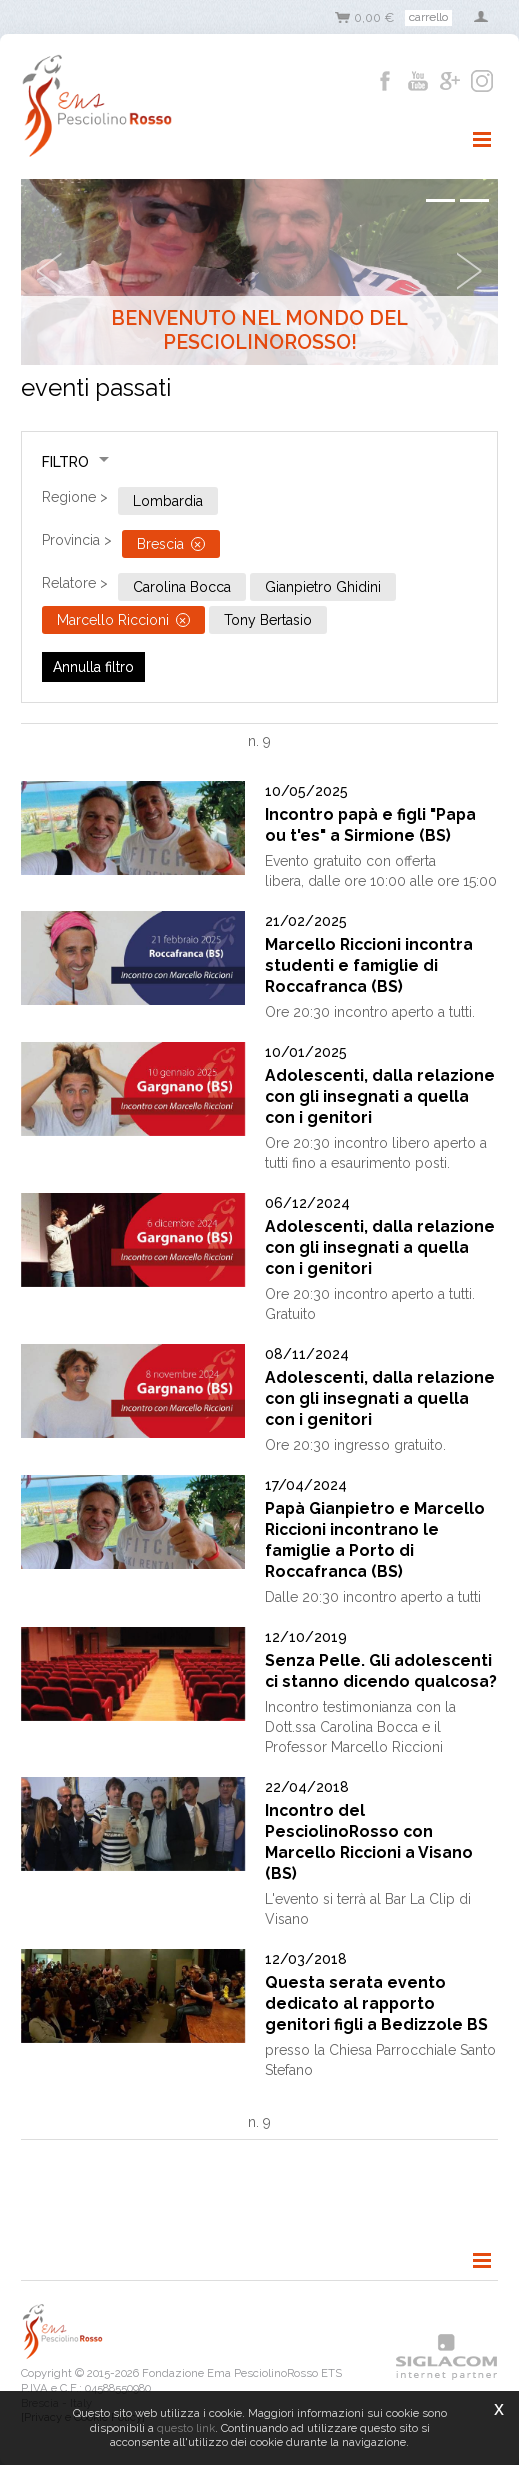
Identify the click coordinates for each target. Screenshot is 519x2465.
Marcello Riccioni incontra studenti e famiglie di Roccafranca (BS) (369, 965)
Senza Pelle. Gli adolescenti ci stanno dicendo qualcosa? (381, 1671)
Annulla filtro (93, 667)
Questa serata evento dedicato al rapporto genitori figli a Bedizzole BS (376, 2003)
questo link (186, 2428)
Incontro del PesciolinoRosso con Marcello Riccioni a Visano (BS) (369, 1842)
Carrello (428, 17)
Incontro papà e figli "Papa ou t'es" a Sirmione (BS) (370, 825)
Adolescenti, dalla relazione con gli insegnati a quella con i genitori (380, 1096)
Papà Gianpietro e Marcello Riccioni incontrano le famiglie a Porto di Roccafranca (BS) (375, 1540)
